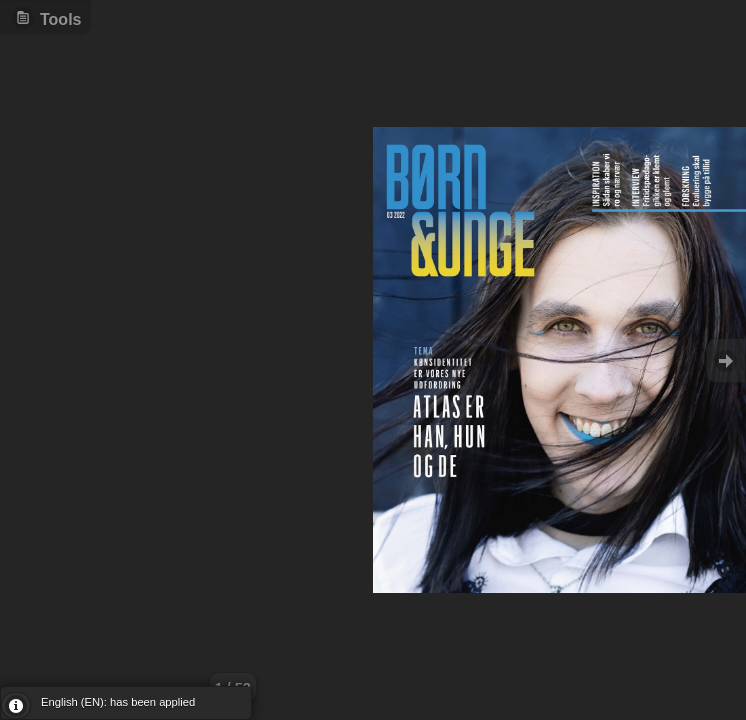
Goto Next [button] (726, 360)
